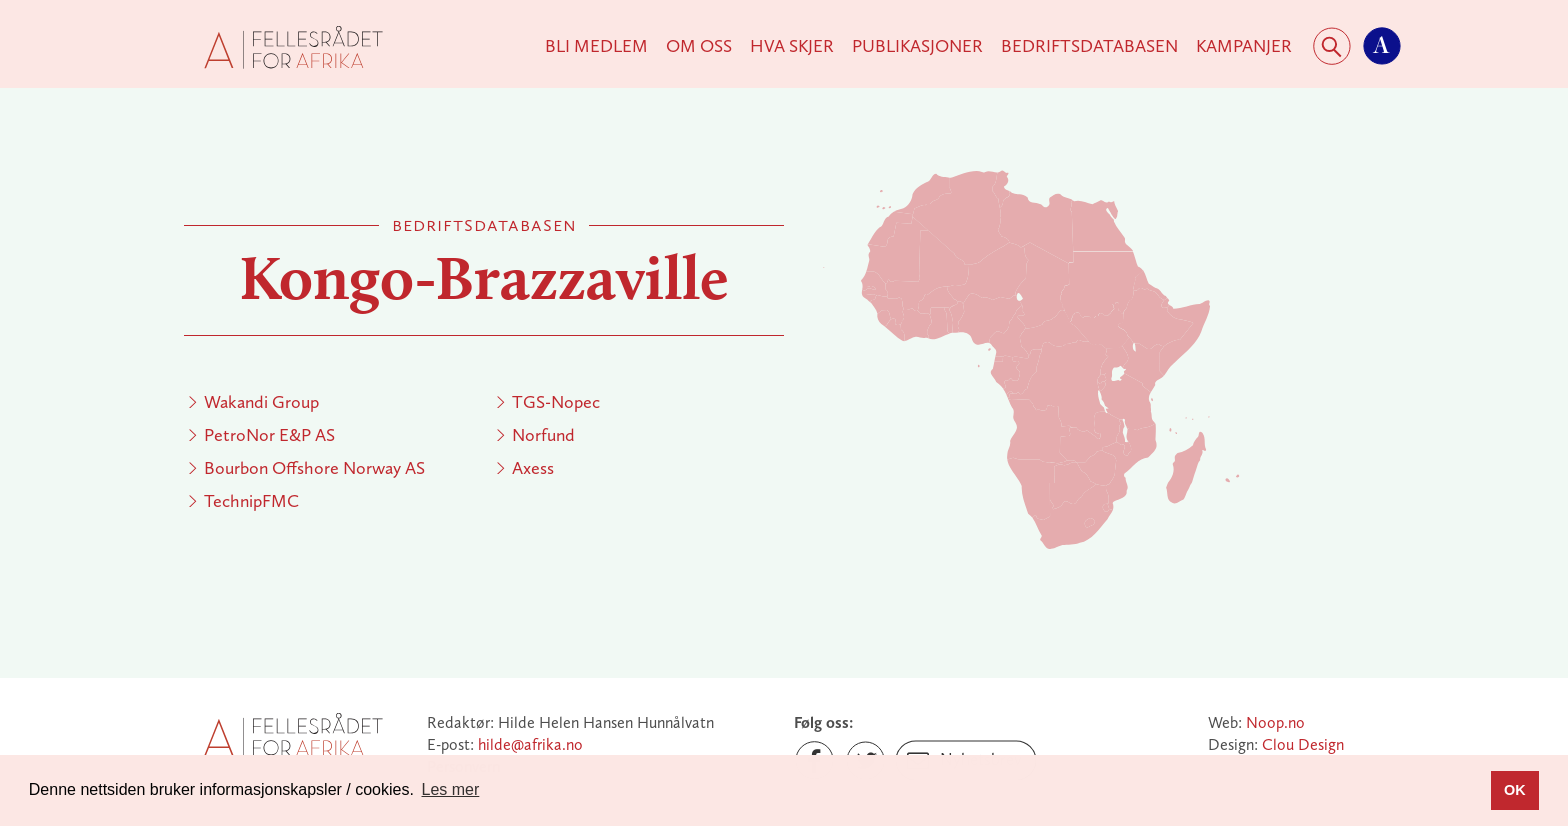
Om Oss (699, 46)
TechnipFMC (251, 501)
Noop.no (1275, 722)
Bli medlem (596, 46)
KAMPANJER (1244, 46)
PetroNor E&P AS (269, 435)
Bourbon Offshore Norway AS (314, 468)
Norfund (543, 435)
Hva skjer (792, 46)
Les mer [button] (451, 789)
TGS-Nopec (556, 402)
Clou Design (1303, 744)
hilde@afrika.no (530, 744)
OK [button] (1515, 790)
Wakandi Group (261, 402)
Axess (533, 468)
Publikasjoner (917, 46)
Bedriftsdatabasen (1089, 46)
